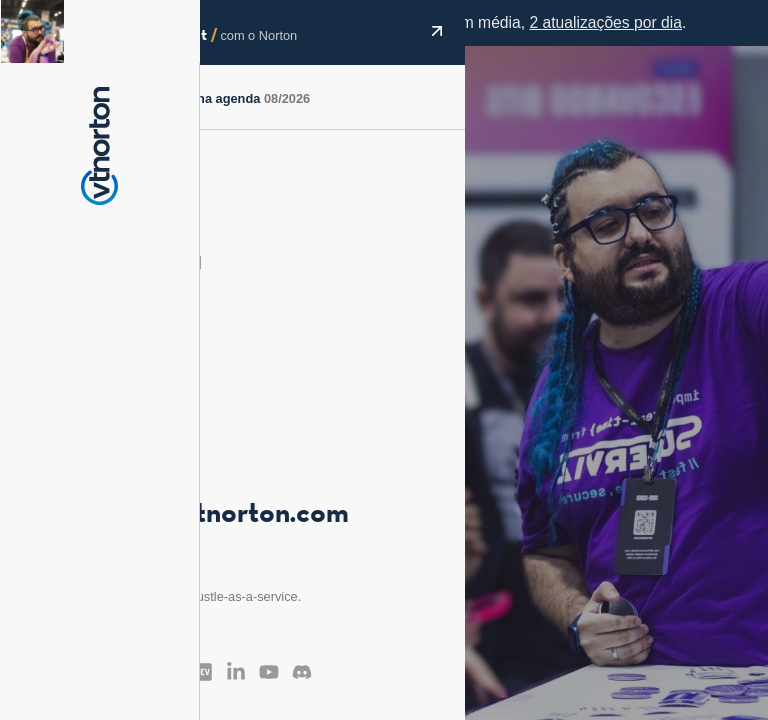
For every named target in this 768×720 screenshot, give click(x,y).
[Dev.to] (203, 672)
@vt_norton (136, 485)
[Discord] (302, 672)
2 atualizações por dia (605, 22)
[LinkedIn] (236, 672)
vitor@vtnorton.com (222, 515)
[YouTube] (269, 672)
